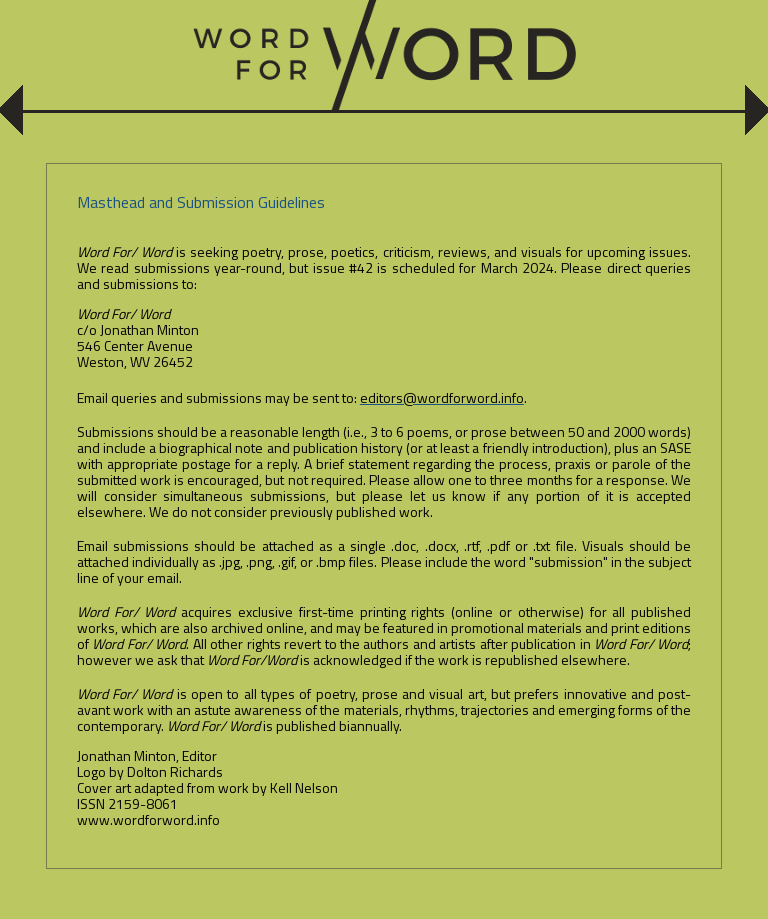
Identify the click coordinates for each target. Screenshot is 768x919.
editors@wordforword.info (442, 397)
